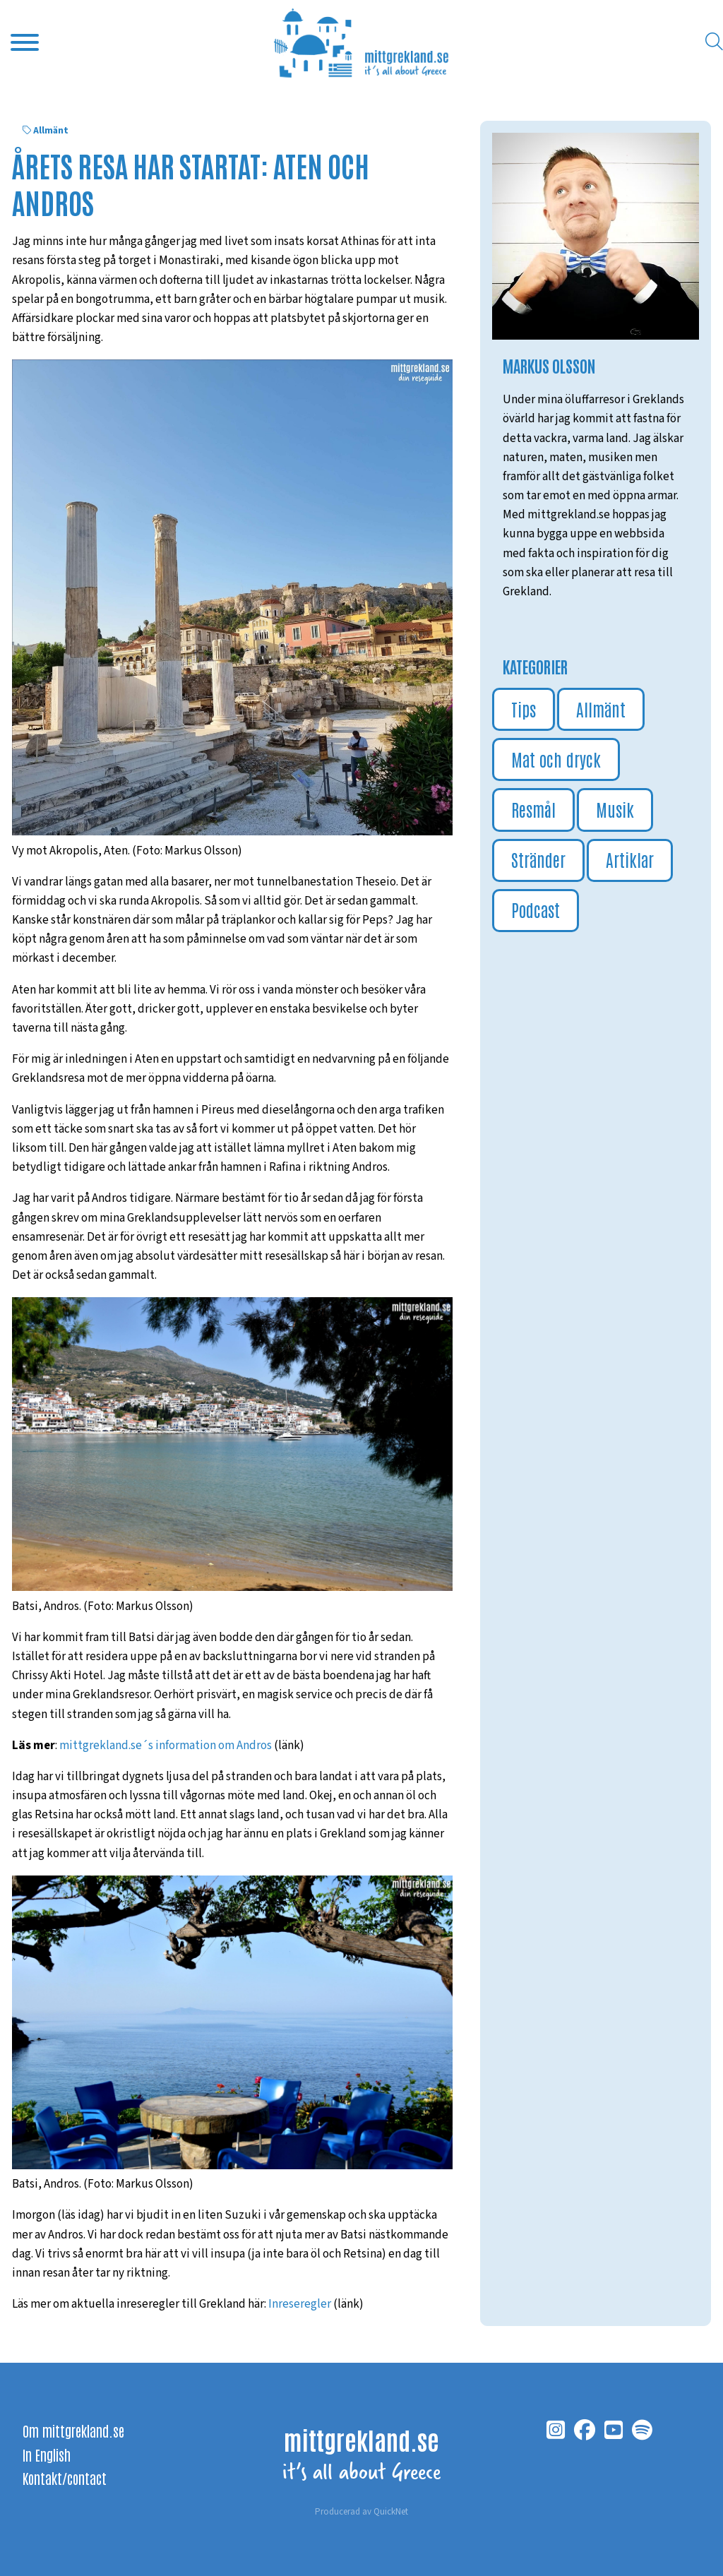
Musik (615, 809)
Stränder (538, 859)
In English (47, 2454)
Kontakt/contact (65, 2478)
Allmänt (50, 131)
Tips (523, 709)
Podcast (535, 909)
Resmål (533, 809)
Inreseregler (299, 2304)
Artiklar (630, 859)
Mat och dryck (556, 759)
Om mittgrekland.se (73, 2430)
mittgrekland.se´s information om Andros (165, 1745)
